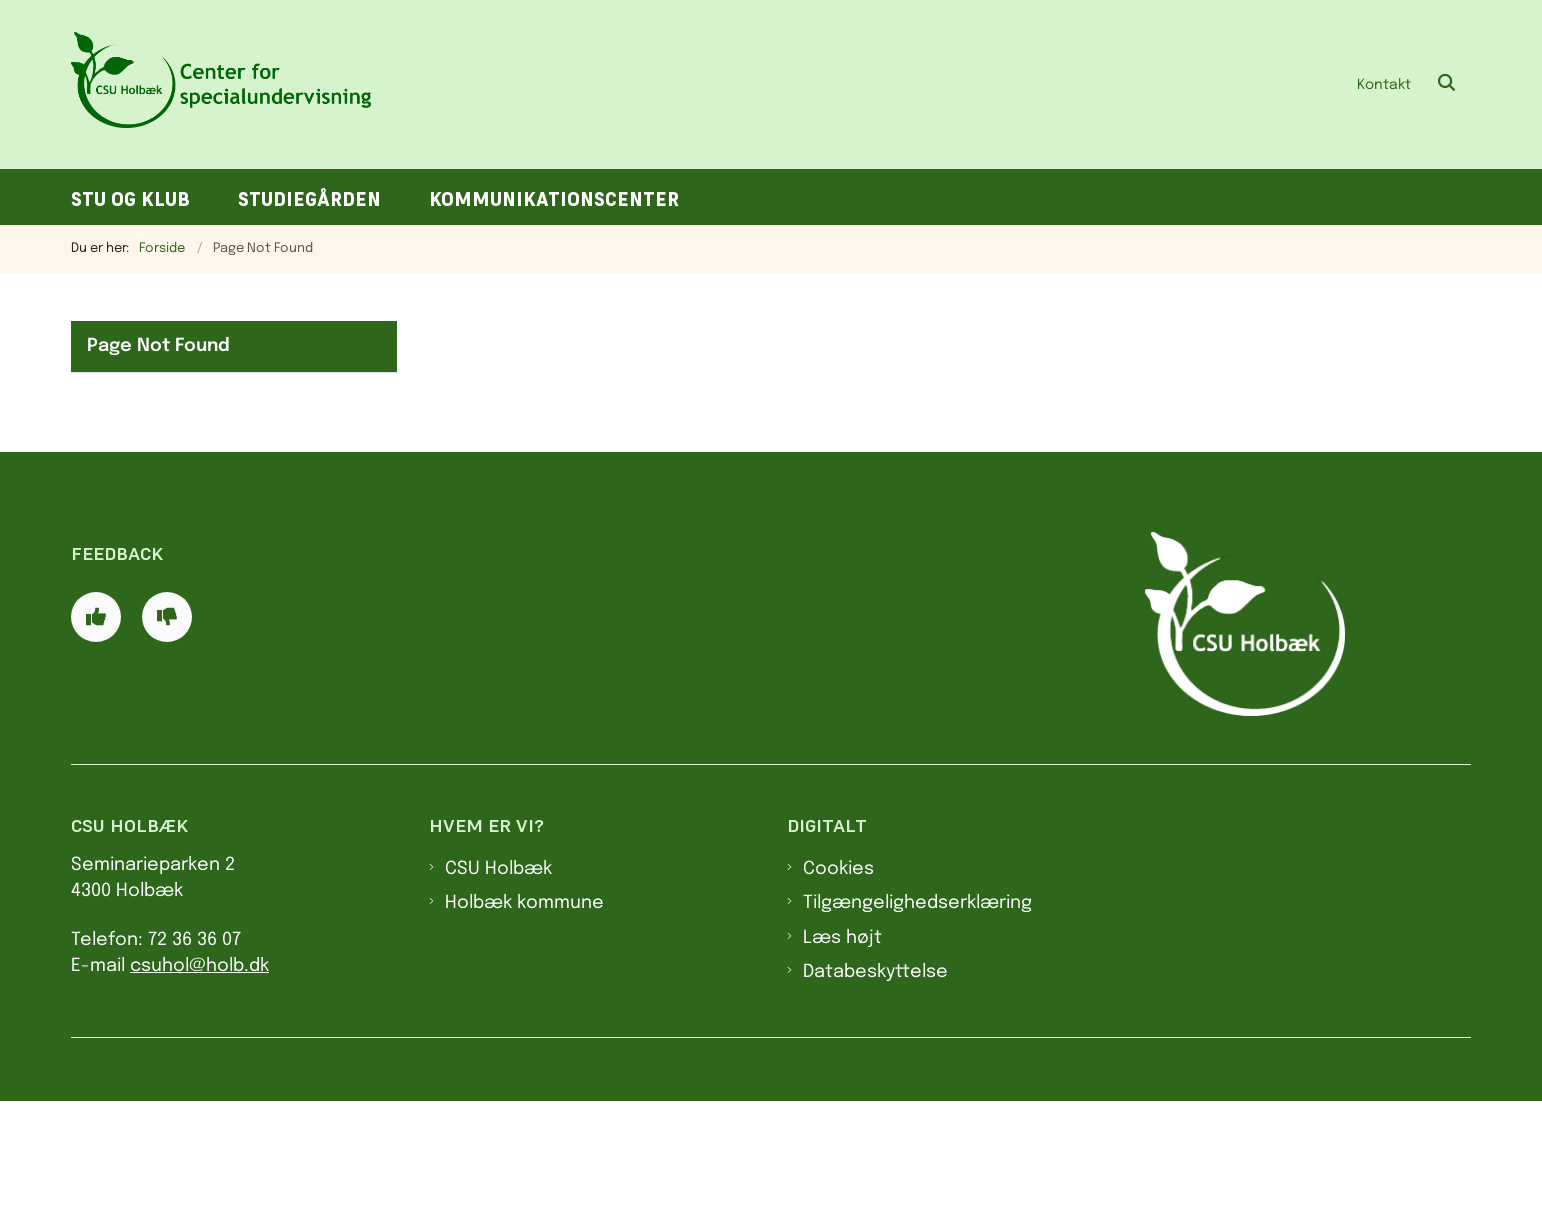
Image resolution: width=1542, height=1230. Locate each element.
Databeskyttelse (875, 1101)
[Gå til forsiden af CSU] (221, 84)
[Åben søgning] (1447, 84)
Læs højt (842, 1066)
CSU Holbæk (498, 998)
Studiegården (309, 199)
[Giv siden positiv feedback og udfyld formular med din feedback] (96, 746)
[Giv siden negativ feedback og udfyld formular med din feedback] (167, 746)
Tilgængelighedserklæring (917, 1032)
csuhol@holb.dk (199, 1095)
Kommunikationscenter (554, 199)
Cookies (838, 998)
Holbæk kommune (524, 1032)
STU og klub (130, 199)
